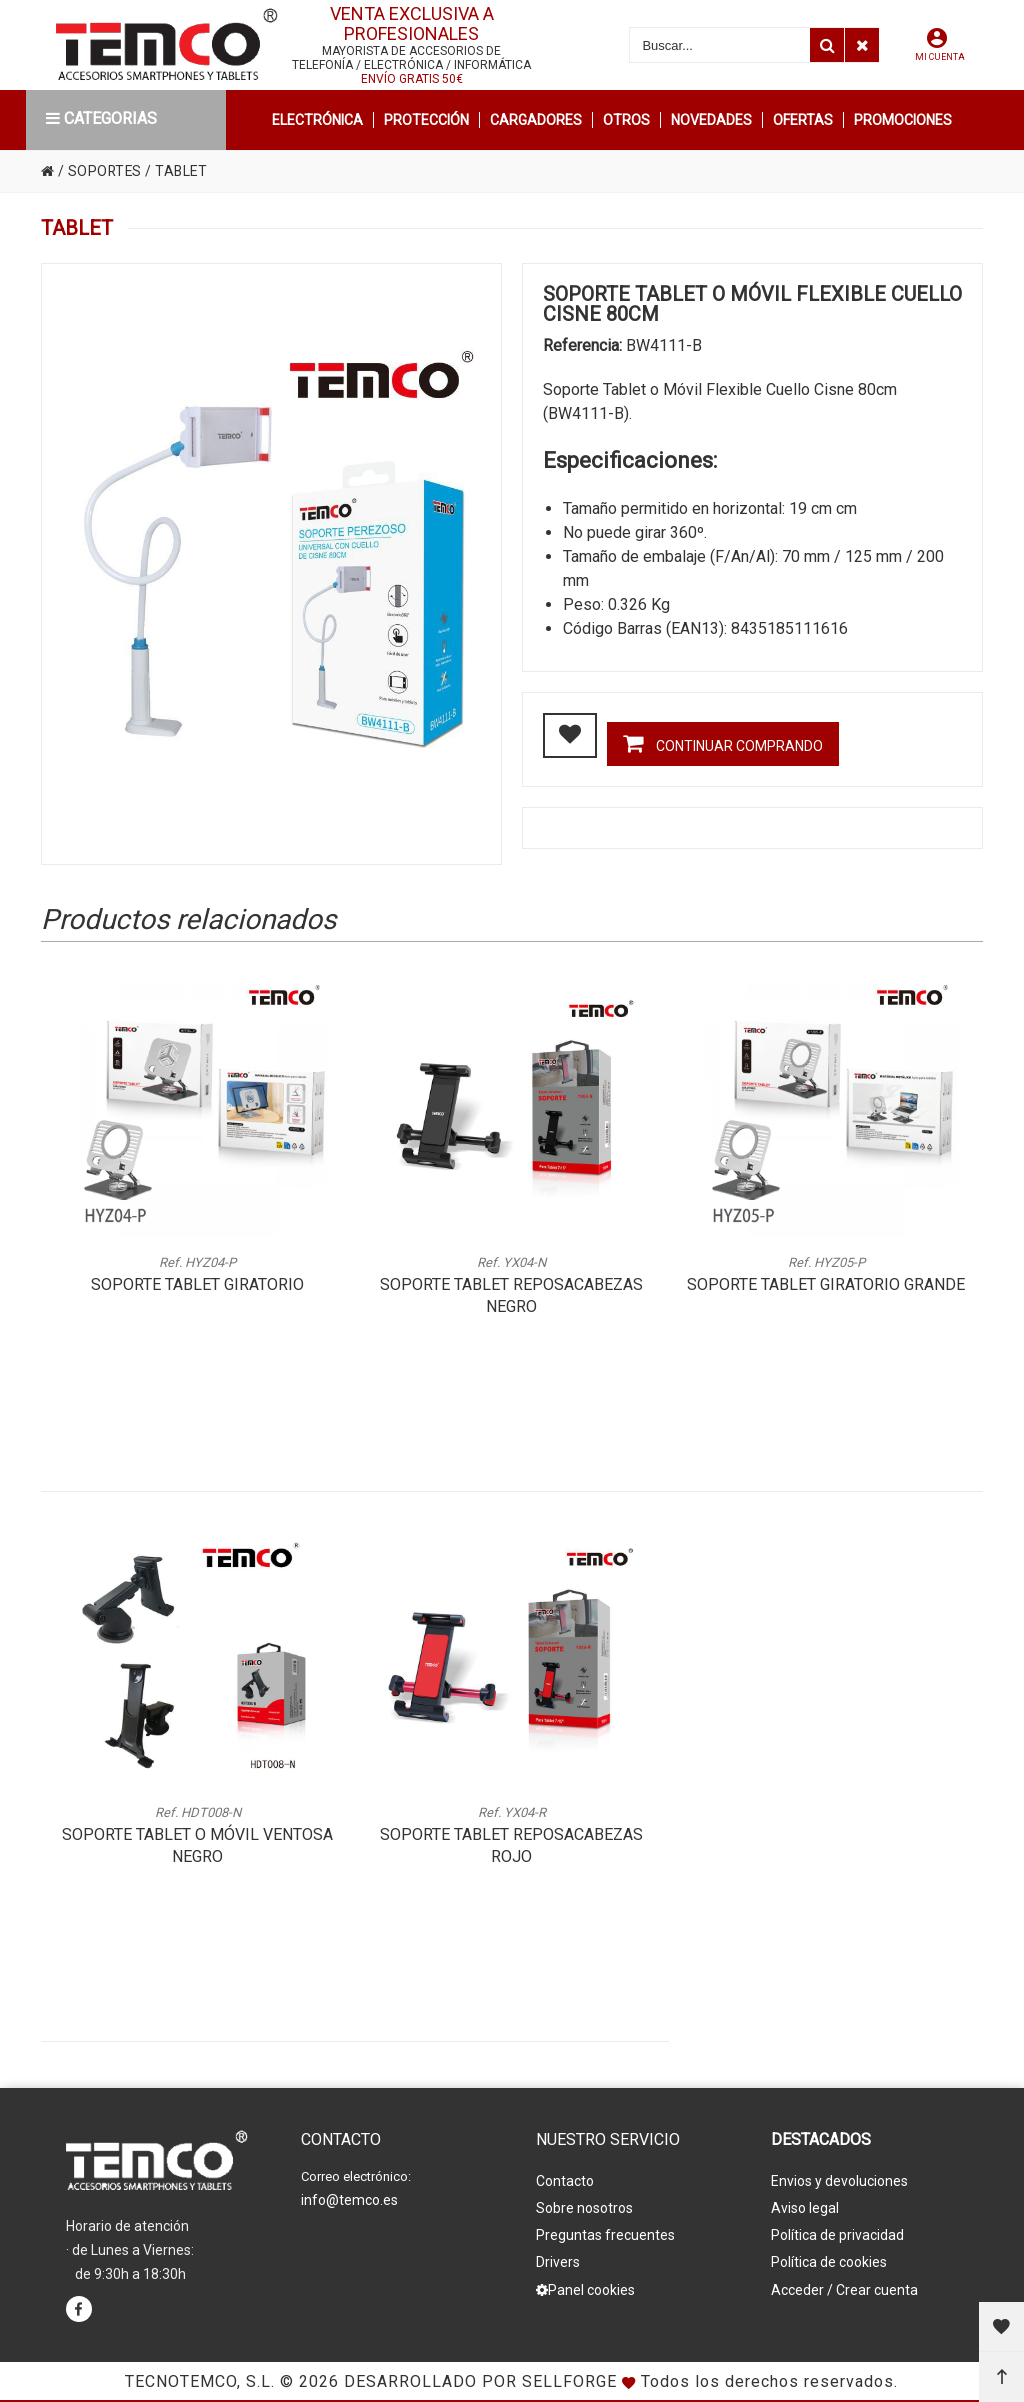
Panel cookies (585, 2289)
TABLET (184, 171)
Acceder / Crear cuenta (844, 2289)
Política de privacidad (837, 2235)
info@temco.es (349, 2200)
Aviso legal (805, 2208)
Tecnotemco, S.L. (200, 2381)
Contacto (565, 2181)
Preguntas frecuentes (605, 2235)
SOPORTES (106, 171)
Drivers (558, 2262)
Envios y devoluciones (839, 2181)
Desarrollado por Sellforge (480, 2381)
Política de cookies (829, 2262)
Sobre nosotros (584, 2208)
